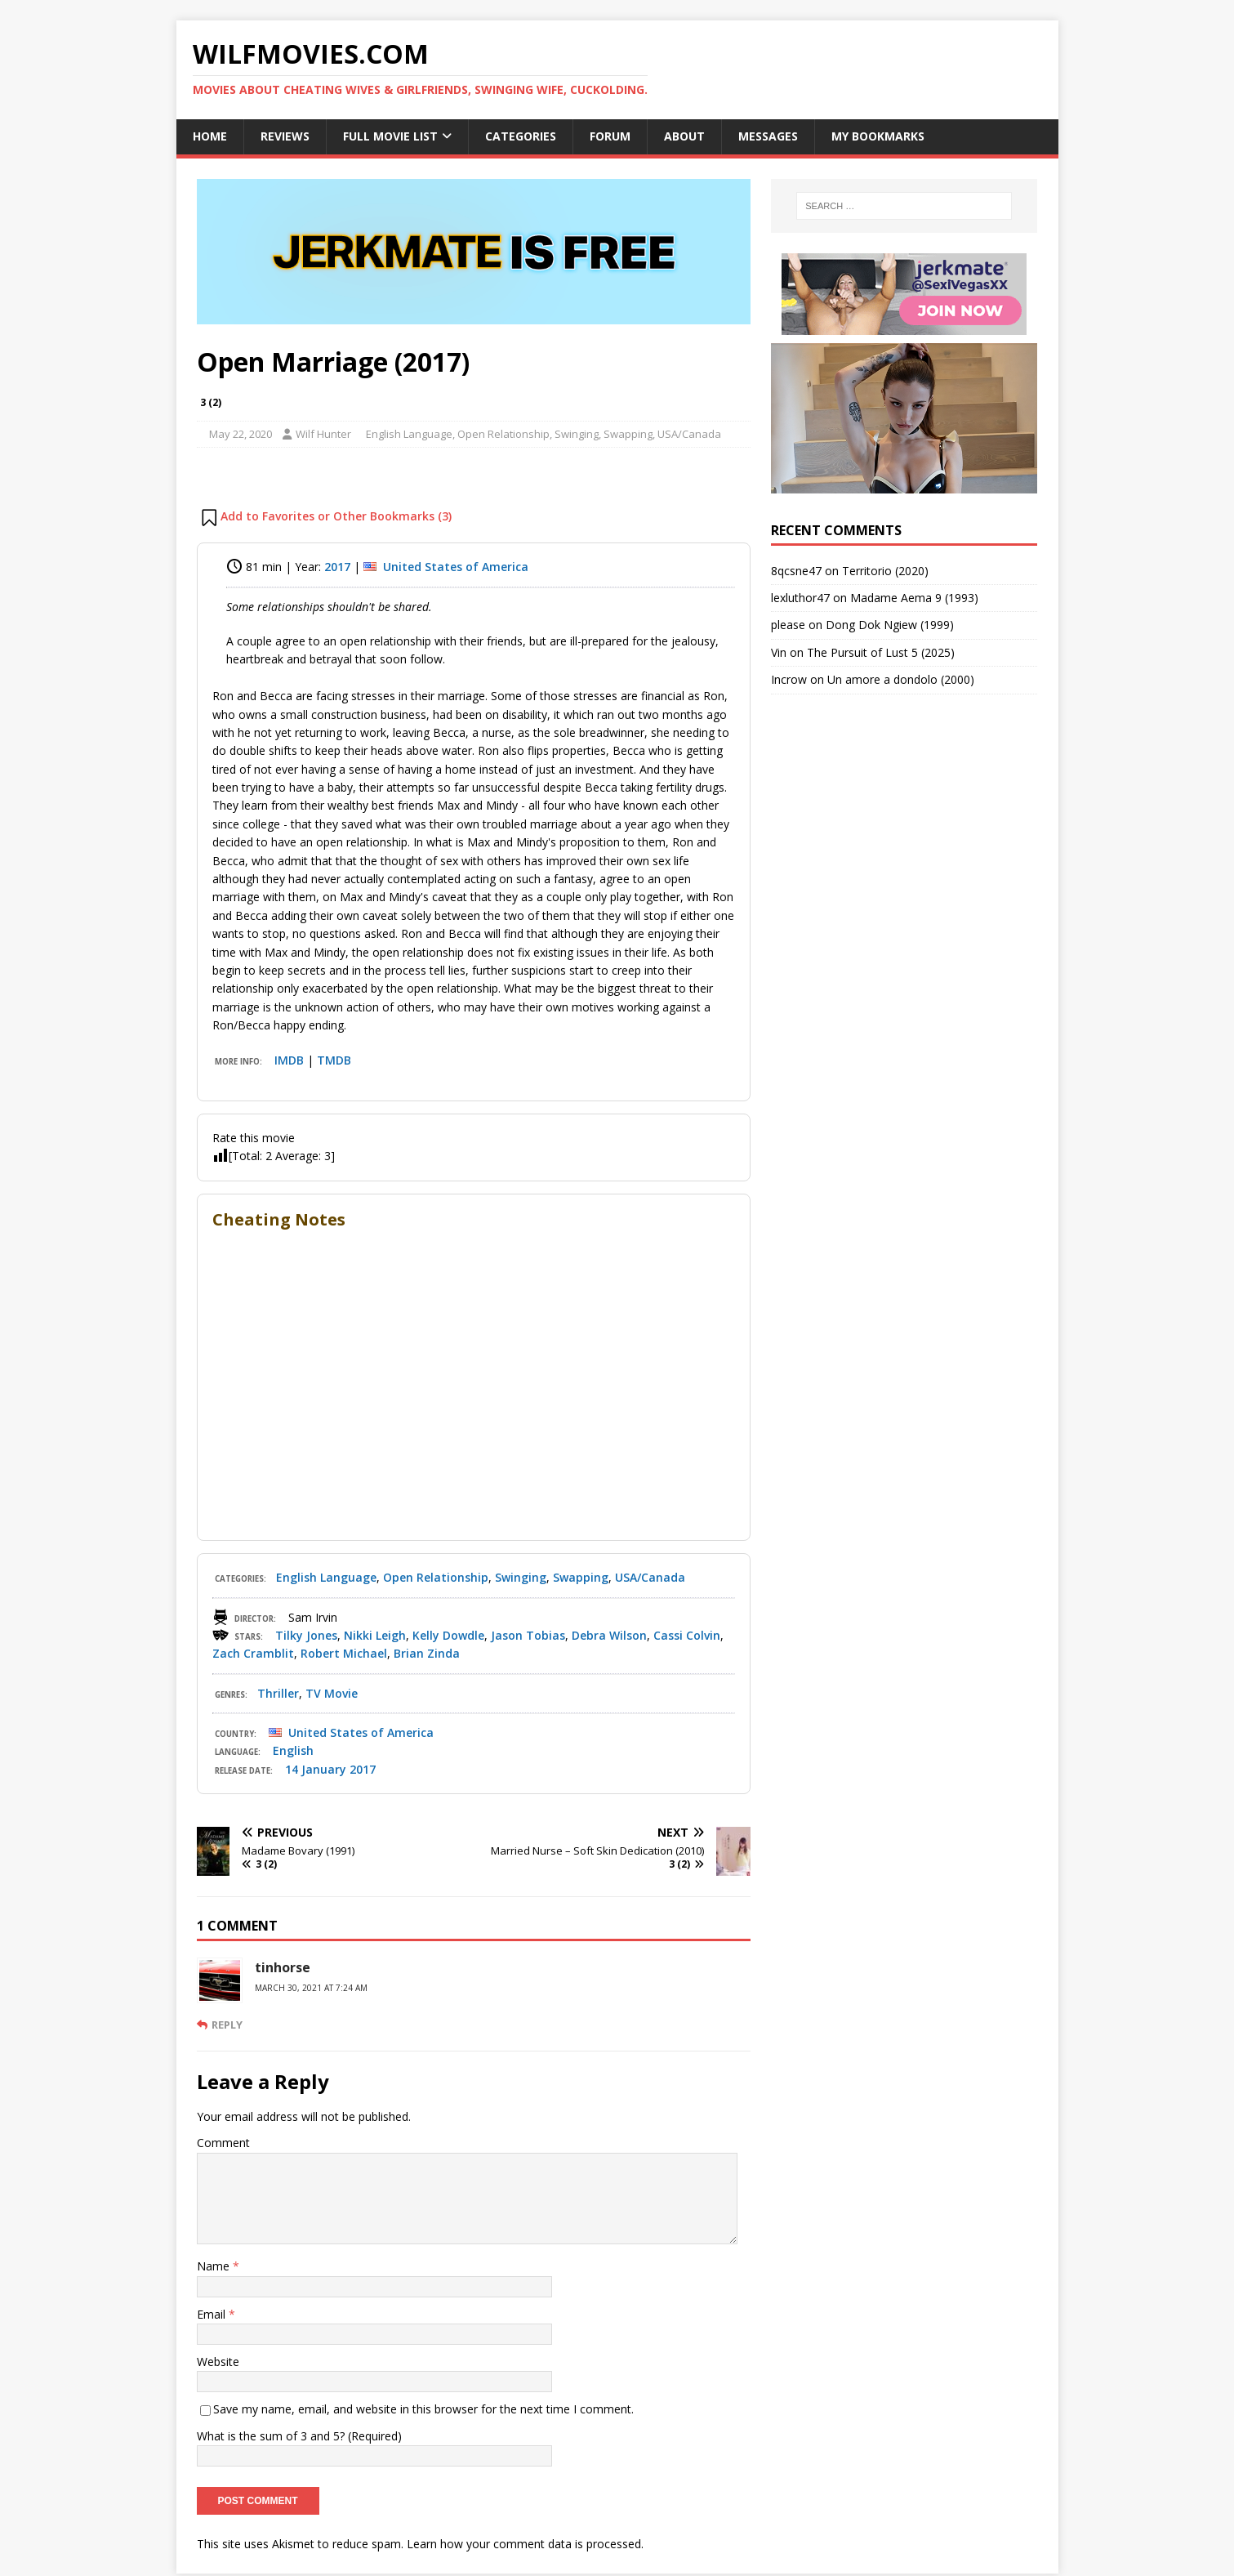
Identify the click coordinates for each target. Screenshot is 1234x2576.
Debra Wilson (609, 1635)
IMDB (289, 1060)
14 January (315, 1769)
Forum (610, 136)
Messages (768, 136)
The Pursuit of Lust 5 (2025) (881, 652)
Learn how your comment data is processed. (525, 2526)
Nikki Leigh (375, 1635)
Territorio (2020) (885, 570)
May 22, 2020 (240, 433)
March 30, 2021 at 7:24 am (311, 1987)
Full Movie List (390, 136)
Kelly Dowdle (448, 1635)
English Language (409, 433)
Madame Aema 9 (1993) (914, 597)
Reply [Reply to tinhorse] (227, 2024)
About (684, 136)
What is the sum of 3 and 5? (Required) (299, 2436)
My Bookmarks (877, 136)
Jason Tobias (528, 1635)
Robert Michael (344, 1653)
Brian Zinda (427, 1653)
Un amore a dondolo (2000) (900, 679)
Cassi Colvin (686, 1635)
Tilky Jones (306, 1635)
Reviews (285, 136)
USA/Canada (689, 433)
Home (210, 136)
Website (218, 2361)
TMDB (334, 1060)
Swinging (577, 433)
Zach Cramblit (253, 1653)
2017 (337, 566)
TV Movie (331, 1693)
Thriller (278, 1693)
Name (215, 2266)
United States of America (455, 566)
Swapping (628, 433)
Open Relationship (503, 433)
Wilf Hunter (323, 433)
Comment (223, 2142)
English (293, 1750)
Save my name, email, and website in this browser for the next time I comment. (423, 2409)
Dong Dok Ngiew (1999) (890, 624)
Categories (520, 136)
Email (213, 2314)
